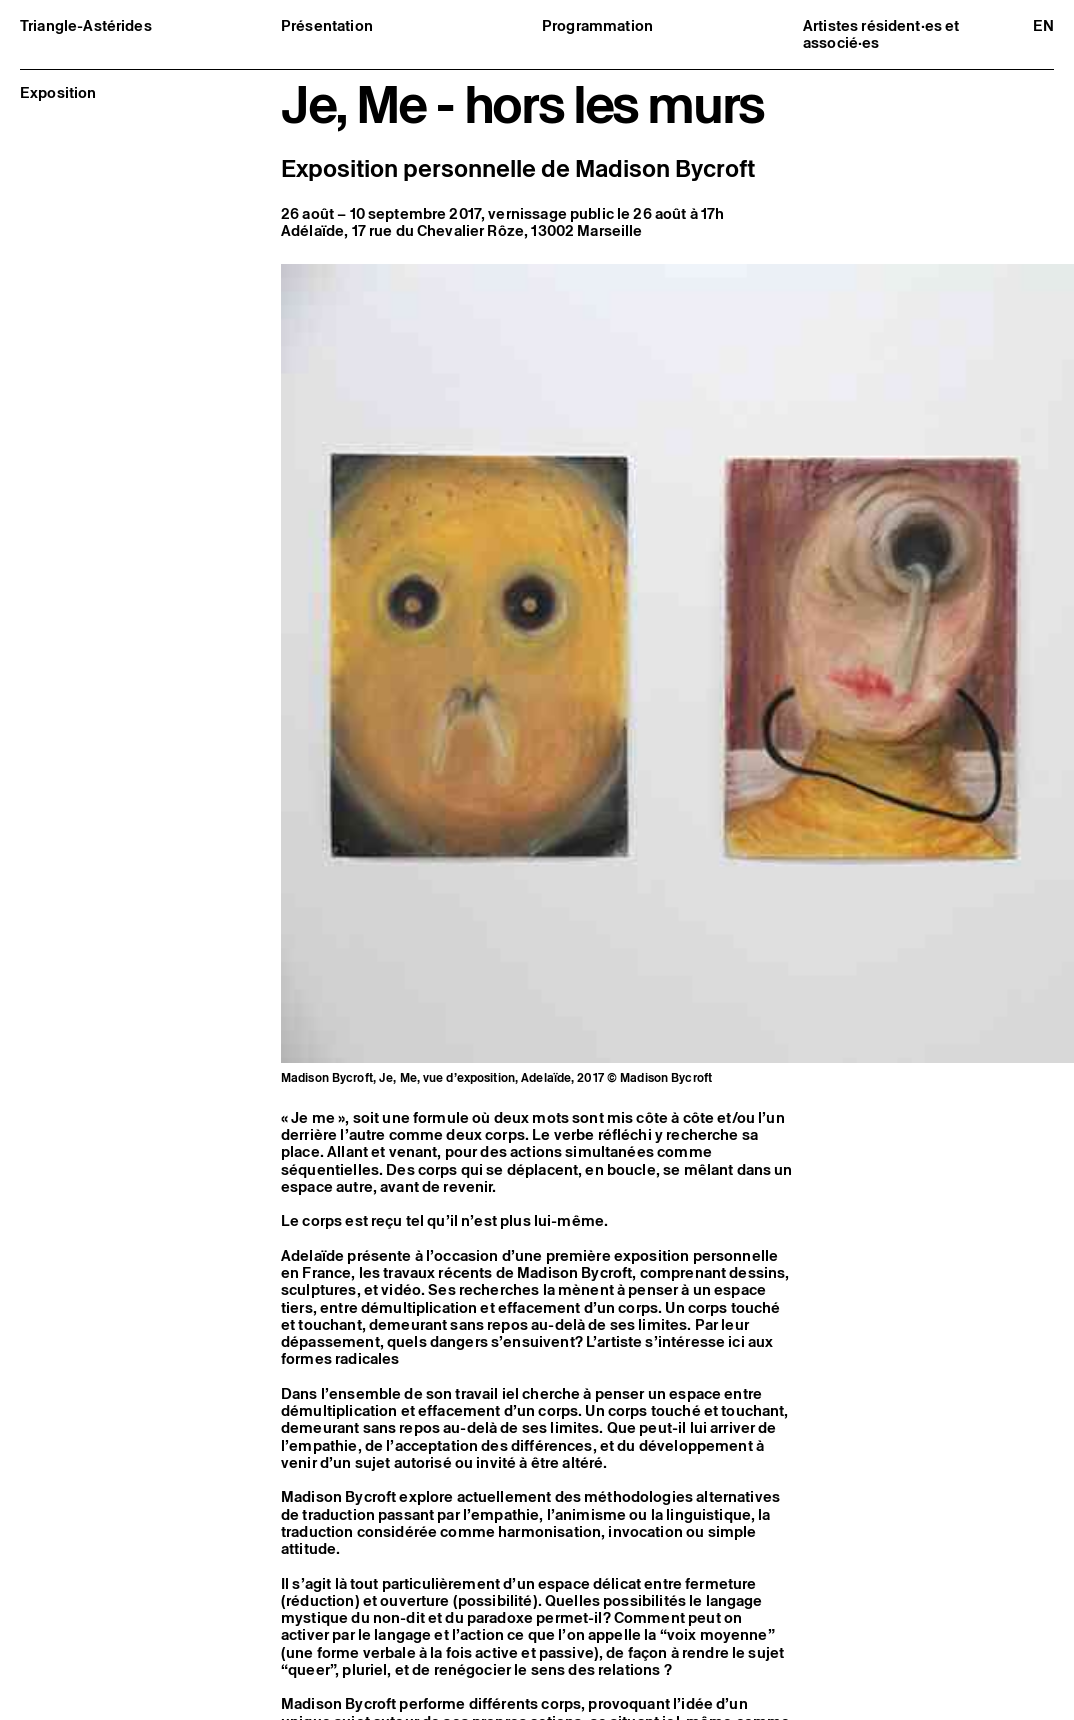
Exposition (58, 92)
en (1043, 25)
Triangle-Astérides (86, 25)
